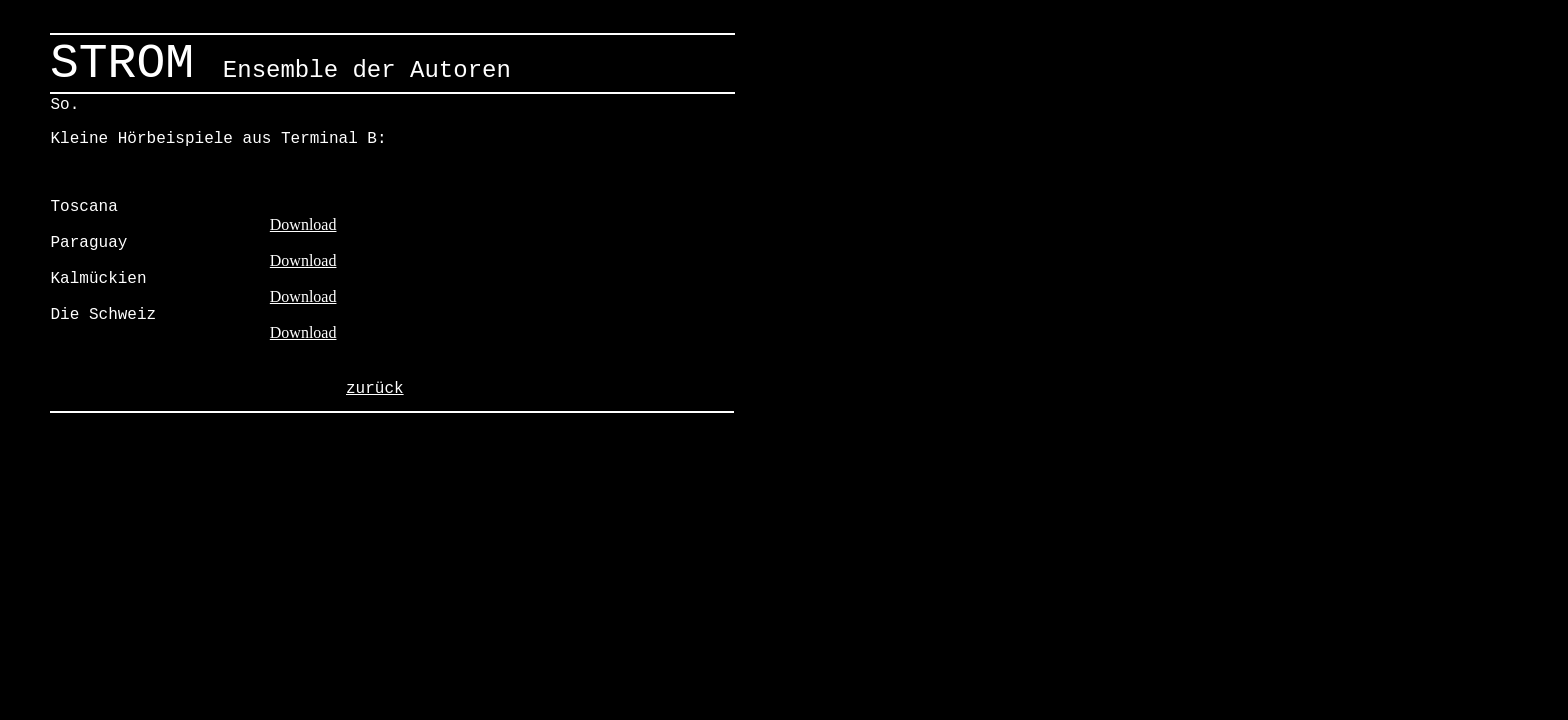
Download (303, 224)
